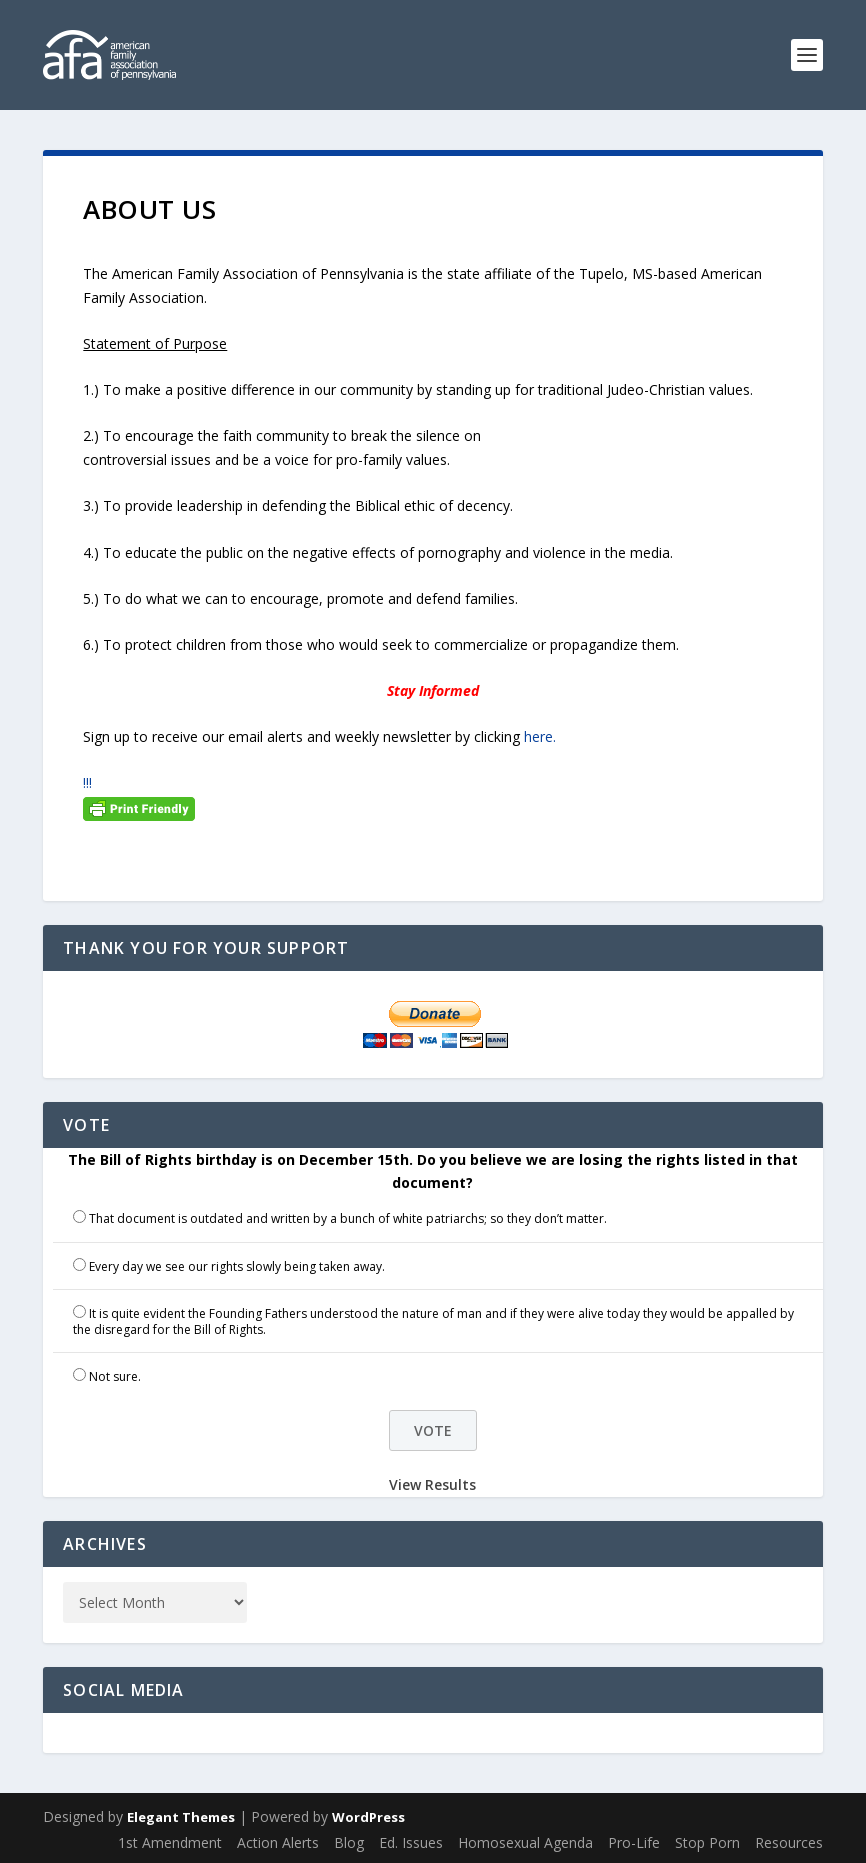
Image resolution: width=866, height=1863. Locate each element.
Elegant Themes (181, 1817)
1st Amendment (170, 1842)
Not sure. (115, 1376)
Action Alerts (278, 1842)
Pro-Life (634, 1842)
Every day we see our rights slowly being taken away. (237, 1266)
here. (540, 736)
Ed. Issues (411, 1842)
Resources (789, 1842)
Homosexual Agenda (525, 1842)
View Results (432, 1484)
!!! (87, 782)
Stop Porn (707, 1842)
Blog (349, 1842)
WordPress (368, 1817)
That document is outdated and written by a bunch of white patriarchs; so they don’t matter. (348, 1218)
